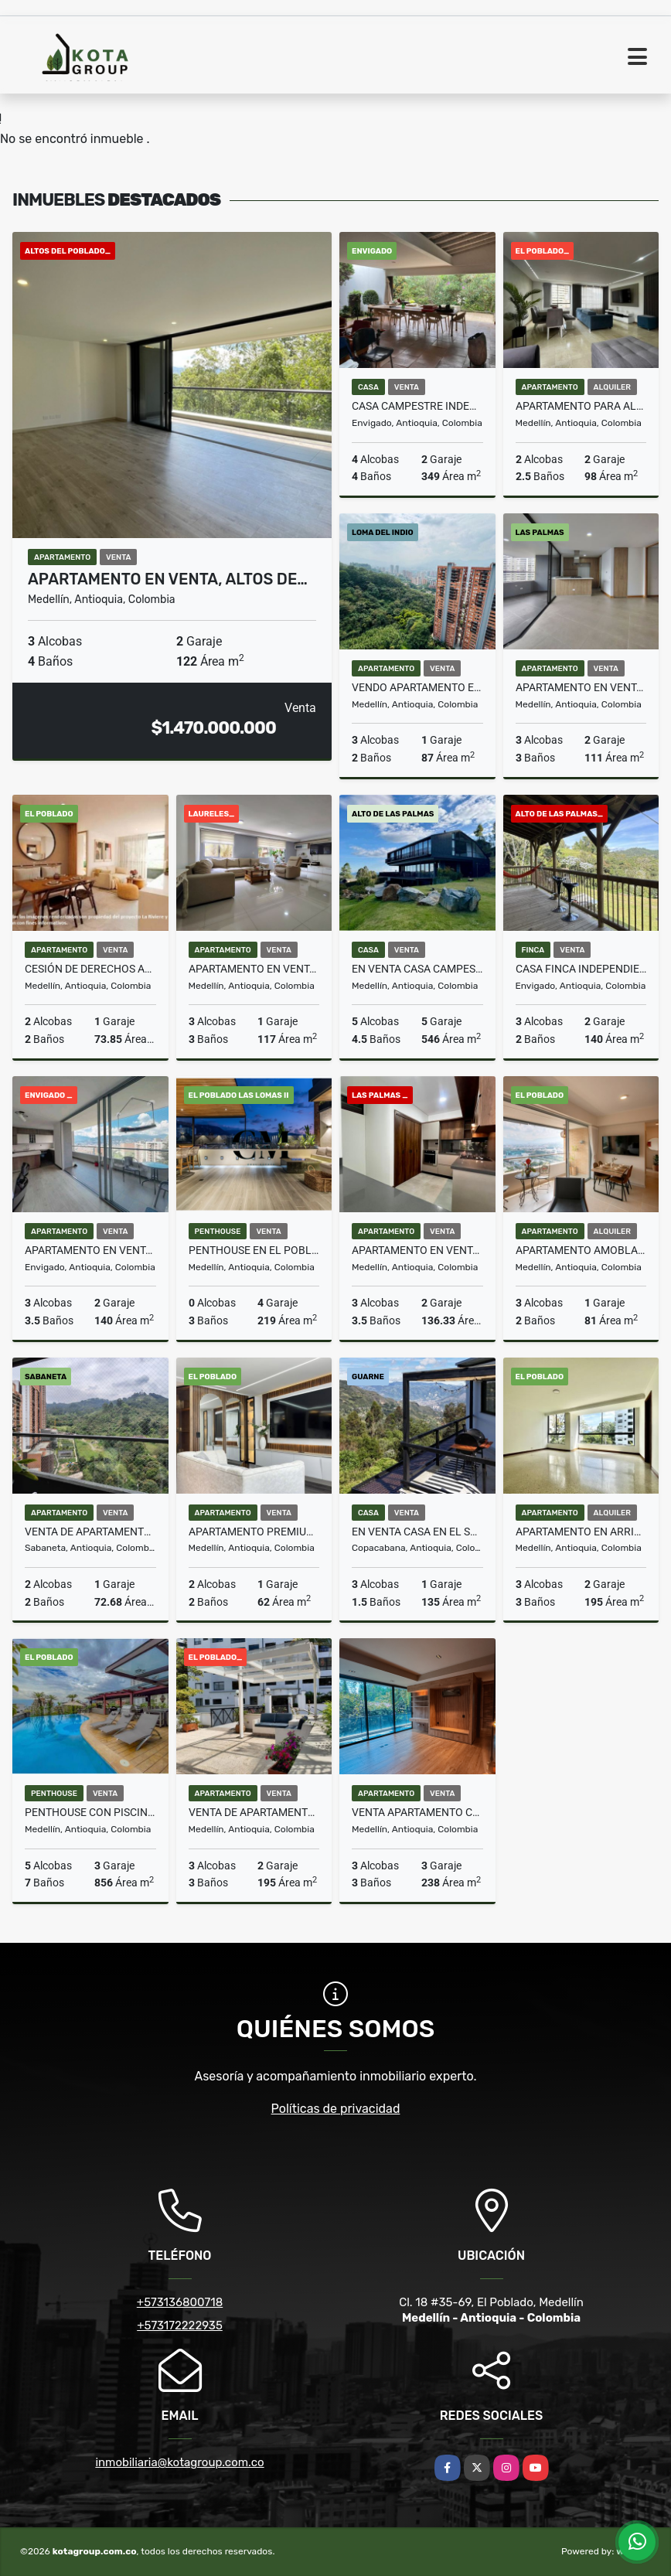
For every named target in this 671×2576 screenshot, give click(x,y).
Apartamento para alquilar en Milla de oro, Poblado (581, 406)
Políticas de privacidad (335, 2108)
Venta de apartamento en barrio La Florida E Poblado (254, 1812)
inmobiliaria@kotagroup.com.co (179, 2462)
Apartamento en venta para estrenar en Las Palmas (417, 1250)
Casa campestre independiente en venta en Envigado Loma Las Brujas (417, 406)
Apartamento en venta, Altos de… (168, 579)
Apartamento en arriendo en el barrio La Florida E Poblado (581, 1531)
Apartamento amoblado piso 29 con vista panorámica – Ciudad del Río (581, 1250)
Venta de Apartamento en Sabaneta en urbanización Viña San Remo (90, 1531)
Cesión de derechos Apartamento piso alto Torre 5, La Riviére (90, 969)
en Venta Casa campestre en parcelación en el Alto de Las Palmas (417, 969)
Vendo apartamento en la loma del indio (417, 687)
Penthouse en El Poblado (254, 1250)
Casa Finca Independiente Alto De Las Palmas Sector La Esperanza (581, 969)
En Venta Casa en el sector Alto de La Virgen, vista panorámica (417, 1531)
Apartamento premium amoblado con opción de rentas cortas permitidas (254, 1531)
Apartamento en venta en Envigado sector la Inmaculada (90, 1250)
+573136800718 (180, 2302)
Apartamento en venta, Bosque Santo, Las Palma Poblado (581, 687)
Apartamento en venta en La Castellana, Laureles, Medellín (254, 969)
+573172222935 (180, 2325)
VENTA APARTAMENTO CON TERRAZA (417, 1812)
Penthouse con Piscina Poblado (90, 1812)
